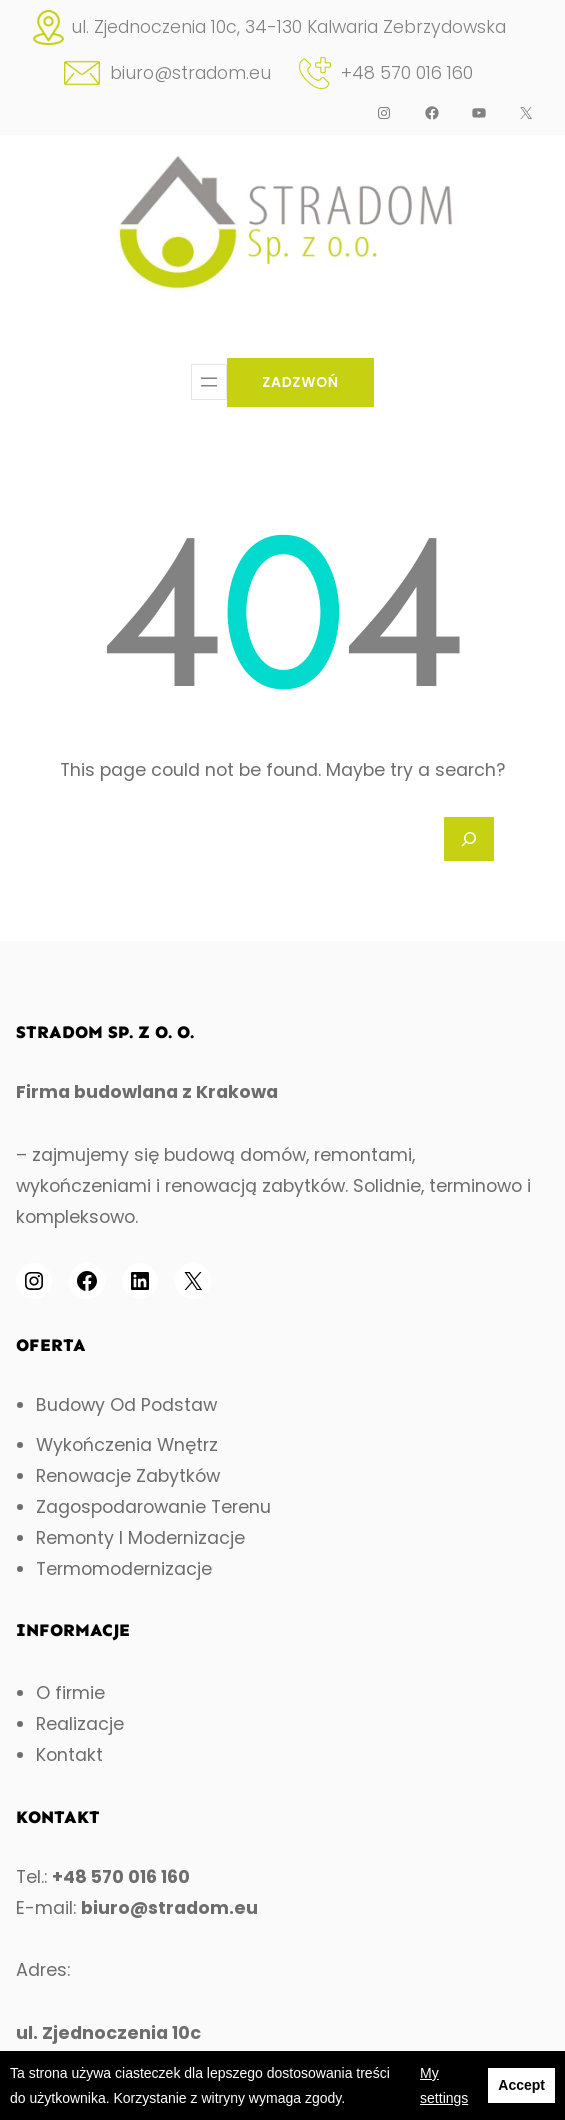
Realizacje (80, 1724)
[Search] (469, 839)
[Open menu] (209, 382)
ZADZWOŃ (300, 382)
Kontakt (69, 1755)
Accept (521, 2085)
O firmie (70, 1693)
